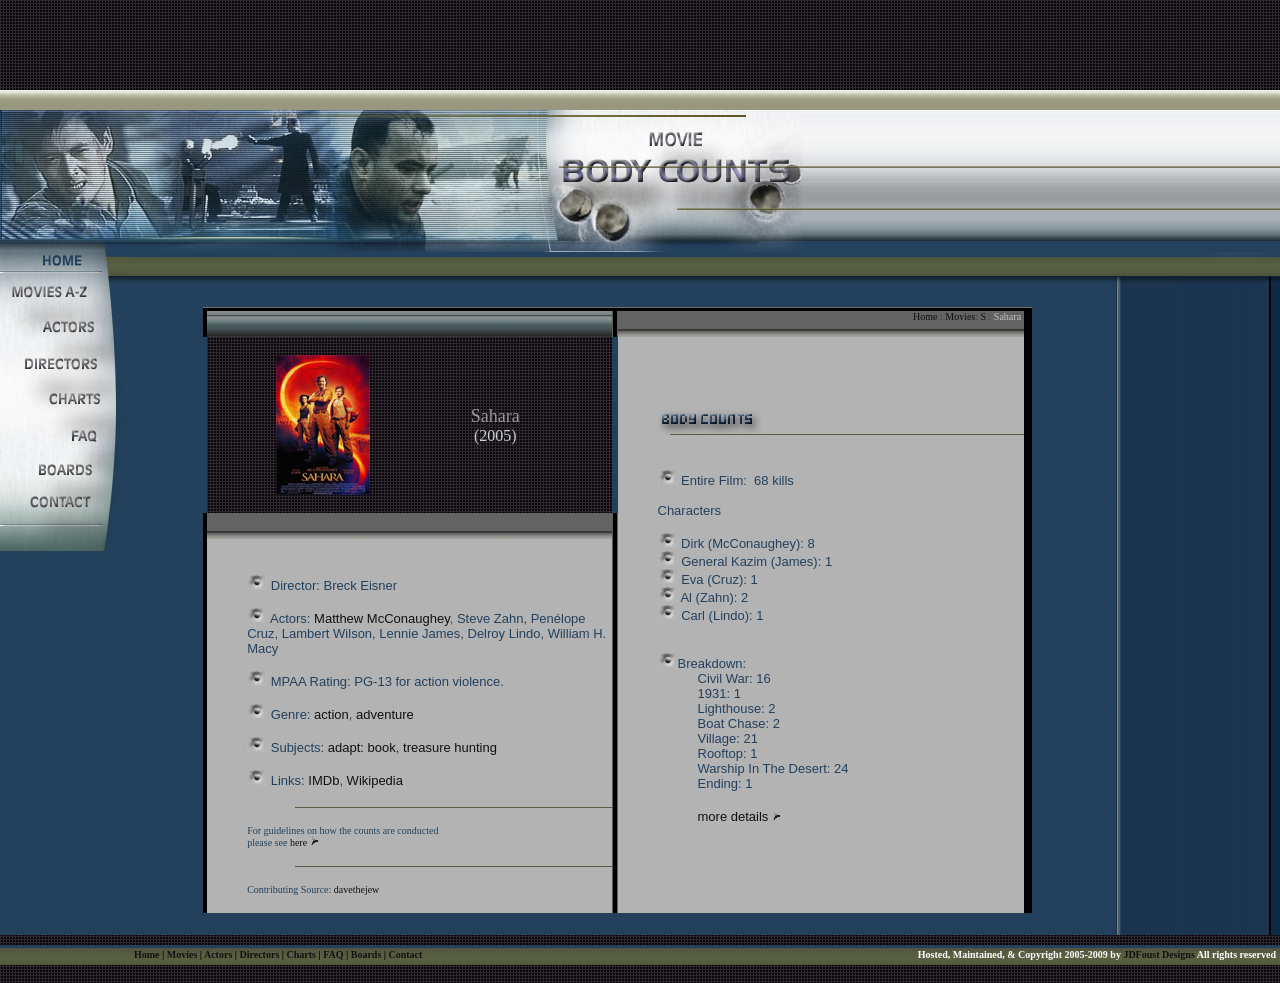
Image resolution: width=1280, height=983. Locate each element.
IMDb (323, 780)
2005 (495, 435)
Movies (960, 316)
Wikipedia (375, 780)
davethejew (357, 889)
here (298, 842)
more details (735, 816)
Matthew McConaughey (382, 618)
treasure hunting (450, 747)
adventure (385, 714)
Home (925, 316)
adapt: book (362, 747)
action (331, 714)
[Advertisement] (640, 45)
